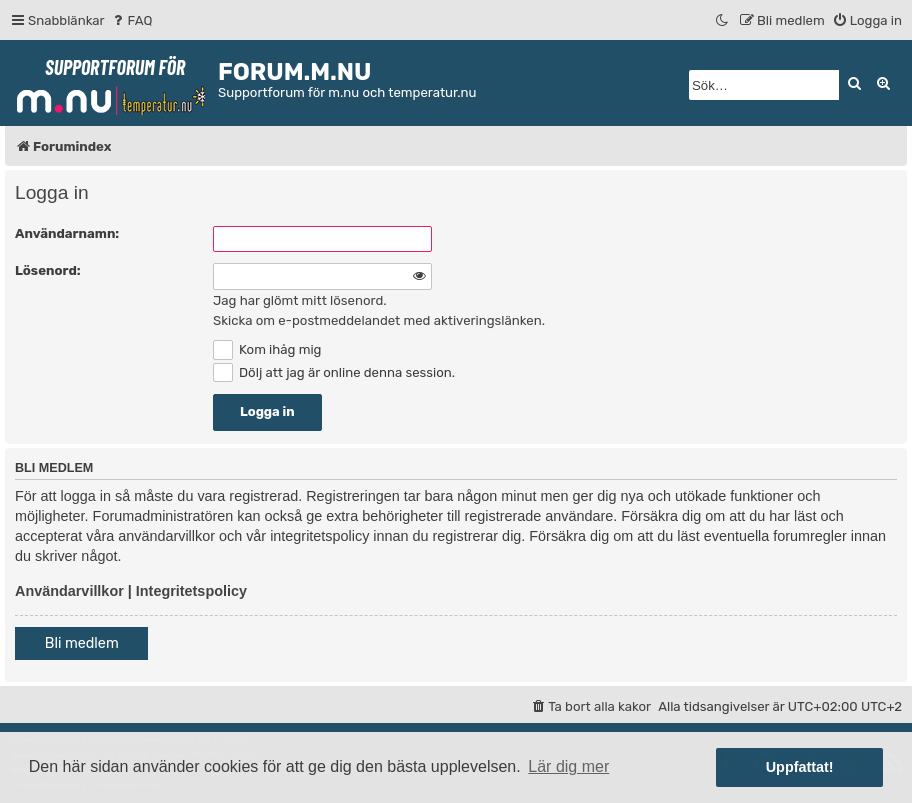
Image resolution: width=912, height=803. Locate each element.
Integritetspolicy (191, 591)
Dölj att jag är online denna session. (334, 372)
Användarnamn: (67, 233)
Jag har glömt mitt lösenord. (300, 300)
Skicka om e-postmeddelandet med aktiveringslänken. (379, 320)
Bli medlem (82, 643)
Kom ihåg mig (267, 349)
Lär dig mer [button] (568, 766)
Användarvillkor (69, 591)
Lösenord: (48, 270)
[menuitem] (131, 20)
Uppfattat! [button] (800, 767)
